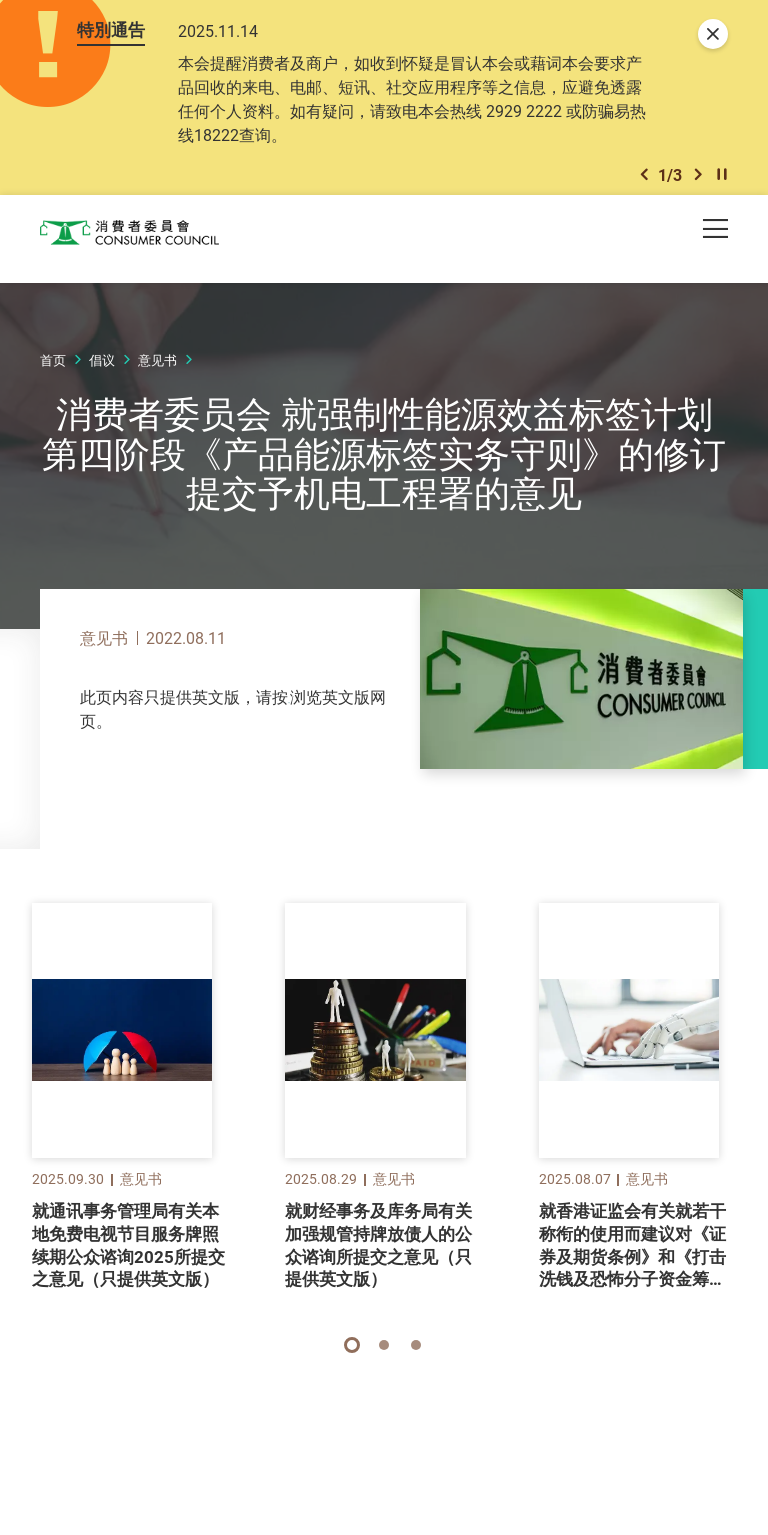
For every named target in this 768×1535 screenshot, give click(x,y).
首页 (53, 397)
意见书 (157, 397)
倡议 (102, 397)
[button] (644, 208)
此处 (304, 734)
